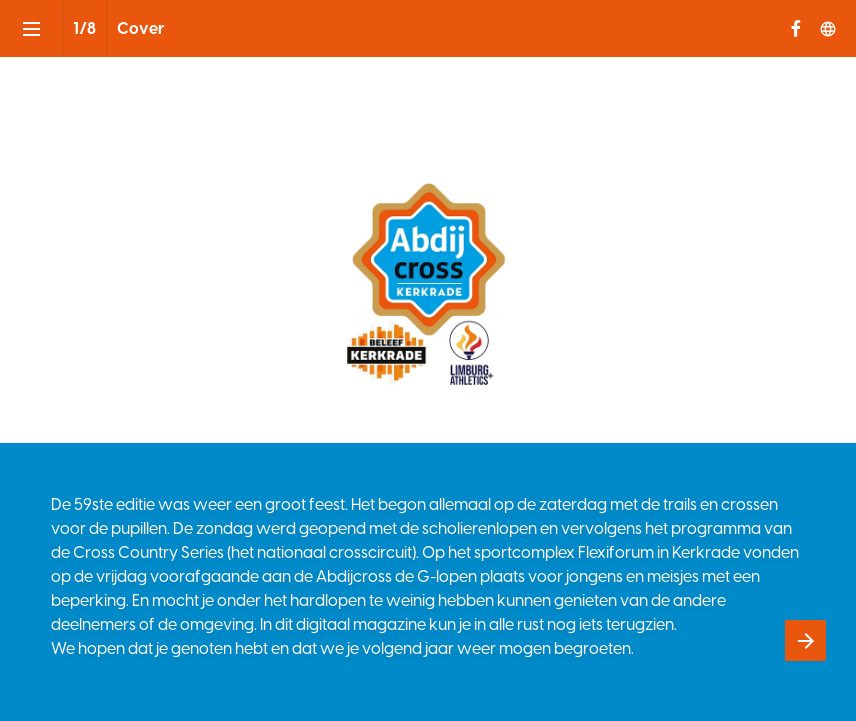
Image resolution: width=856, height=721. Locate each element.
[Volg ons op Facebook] (796, 29)
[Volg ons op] (828, 29)
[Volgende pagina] (805, 640)
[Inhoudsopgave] (31, 28)
